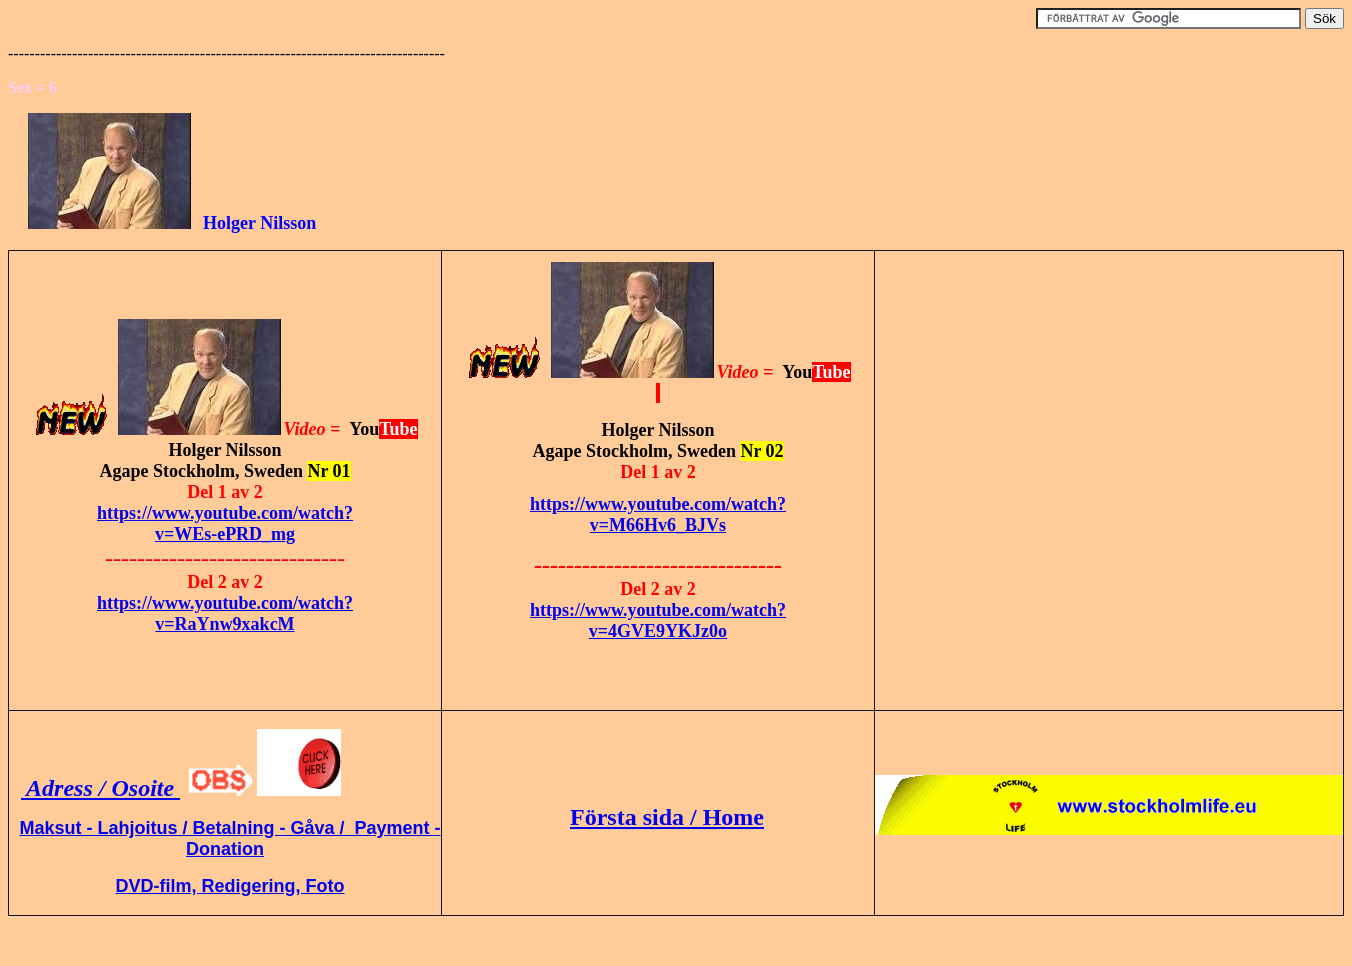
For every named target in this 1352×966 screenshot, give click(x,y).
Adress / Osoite (100, 788)
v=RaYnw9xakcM (224, 624)
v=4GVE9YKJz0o (658, 631)
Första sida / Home (667, 817)
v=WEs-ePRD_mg (225, 534)
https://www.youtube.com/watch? (225, 513)
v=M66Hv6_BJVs (658, 525)
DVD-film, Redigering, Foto (230, 886)
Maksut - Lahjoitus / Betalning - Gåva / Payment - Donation (229, 838)
